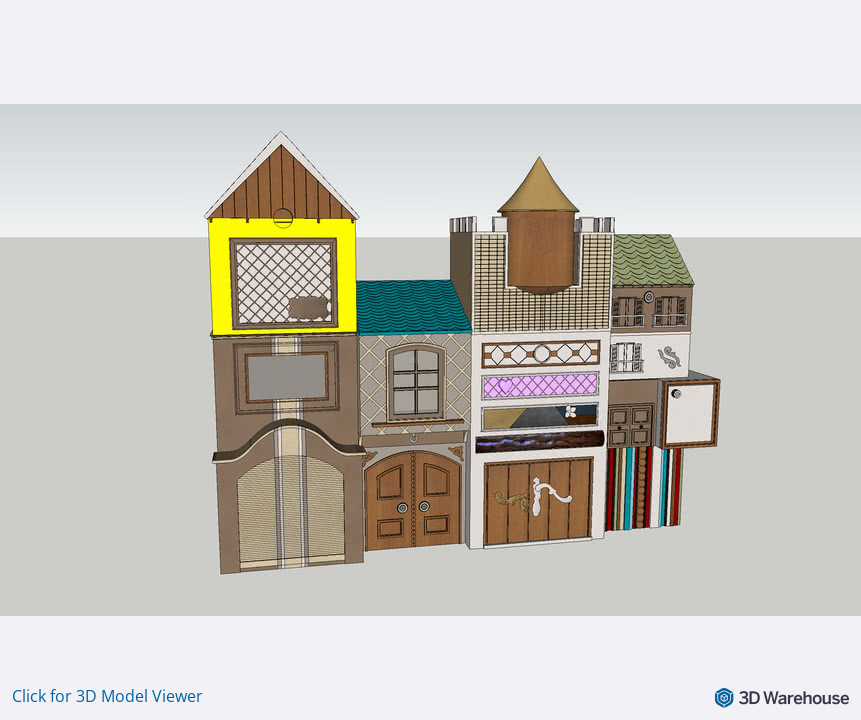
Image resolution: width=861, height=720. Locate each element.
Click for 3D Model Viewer (107, 696)
